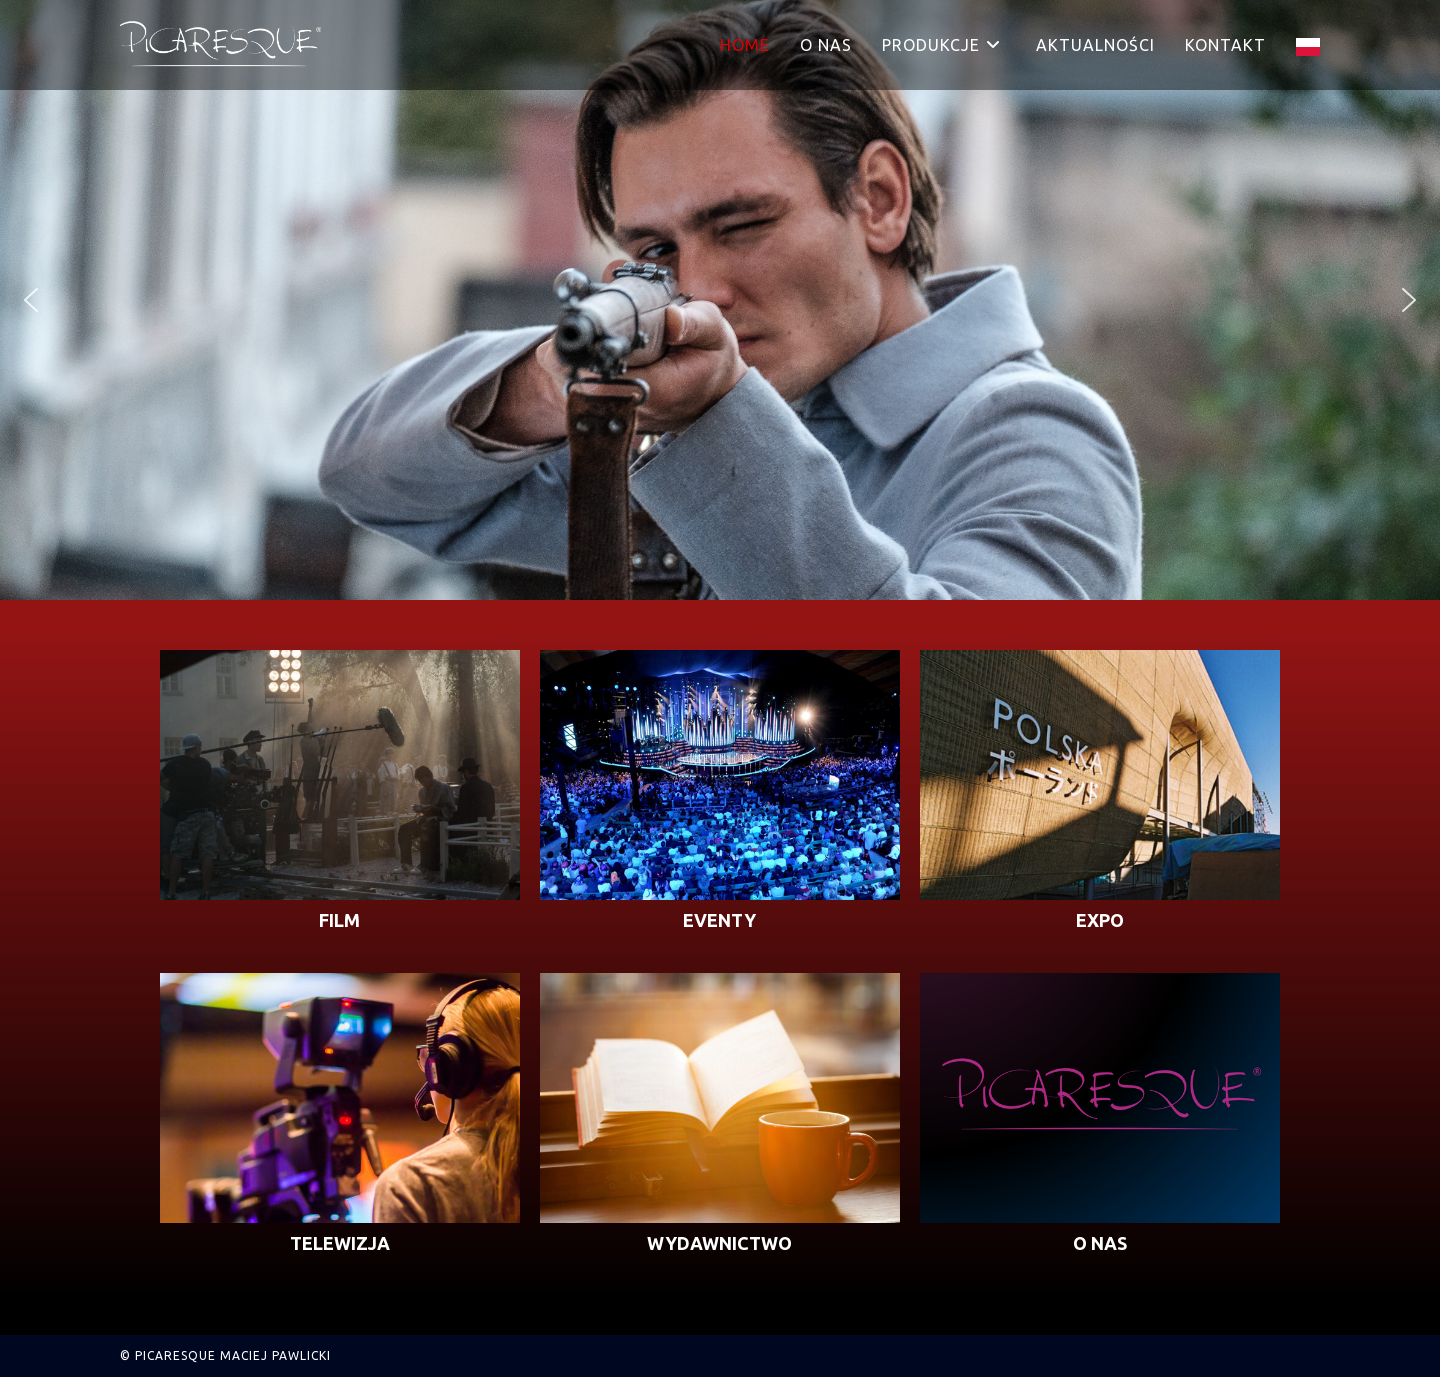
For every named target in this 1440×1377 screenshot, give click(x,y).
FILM (339, 920)
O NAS (1100, 1243)
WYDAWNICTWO (719, 1243)
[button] (31, 300)
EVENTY (719, 920)
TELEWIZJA (340, 1243)
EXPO (1100, 920)
